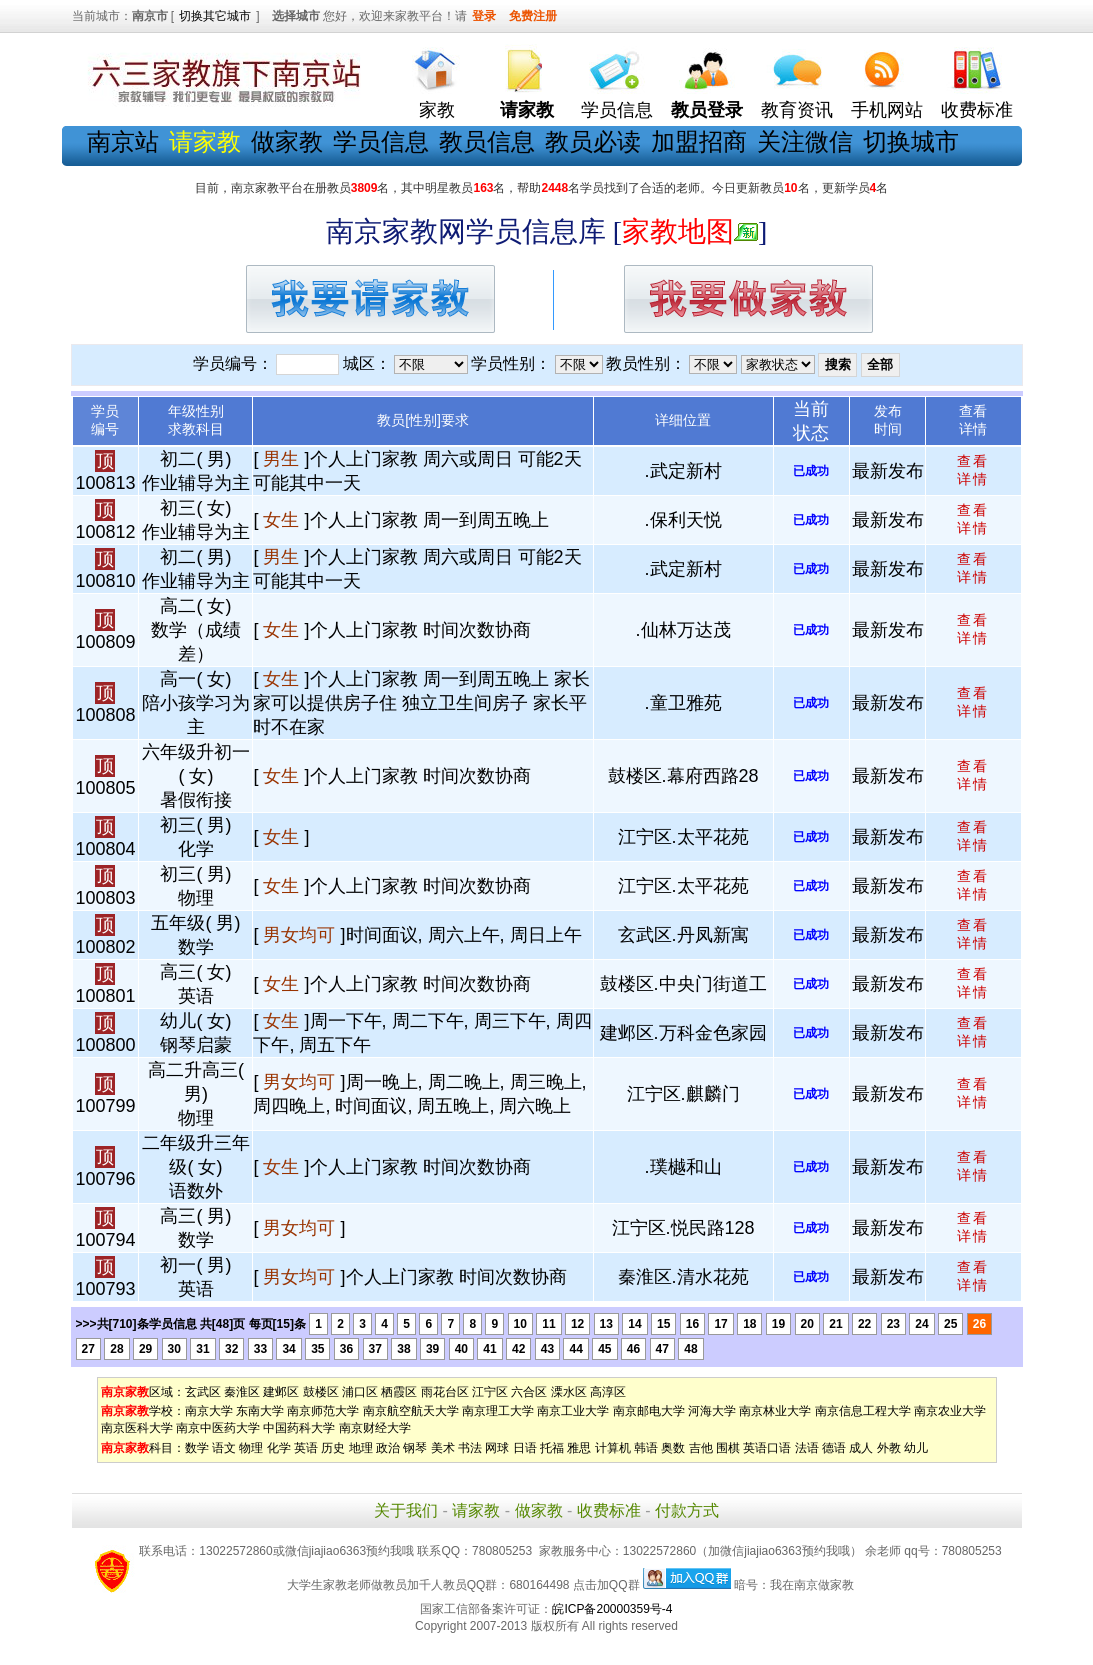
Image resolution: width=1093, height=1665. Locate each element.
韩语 (646, 1448)
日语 (525, 1448)
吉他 (701, 1448)
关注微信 (805, 141)
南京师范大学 (323, 1411)
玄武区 (203, 1392)
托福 (552, 1448)
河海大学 (712, 1411)
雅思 (579, 1448)
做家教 (287, 141)
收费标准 (977, 110)
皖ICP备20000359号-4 (612, 1609)
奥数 (673, 1448)
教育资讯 (797, 110)
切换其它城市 (215, 16)
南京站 (123, 141)
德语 (834, 1448)
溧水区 (569, 1392)
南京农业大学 (950, 1411)
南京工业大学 (573, 1411)
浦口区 (360, 1392)
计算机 (613, 1448)
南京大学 (209, 1411)
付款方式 (687, 1510)
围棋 (728, 1448)
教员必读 (593, 141)
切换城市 (911, 141)
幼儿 (916, 1448)
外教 (889, 1448)
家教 (437, 110)
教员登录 (707, 110)
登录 (484, 16)
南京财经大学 (375, 1428)
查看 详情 (973, 470)
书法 (470, 1448)
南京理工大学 (498, 1411)
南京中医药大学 (218, 1428)
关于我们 (406, 1510)
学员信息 (617, 110)
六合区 (529, 1392)
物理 (251, 1448)
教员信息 (487, 141)
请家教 (476, 1510)
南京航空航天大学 (411, 1411)
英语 (306, 1448)
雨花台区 (445, 1392)
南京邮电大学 (649, 1411)
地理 (361, 1448)
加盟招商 (699, 141)
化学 (279, 1448)
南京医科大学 (137, 1428)
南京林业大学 (775, 1411)
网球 (497, 1448)
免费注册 (533, 16)
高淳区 (608, 1392)
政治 (388, 1448)
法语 (807, 1448)
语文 (224, 1448)
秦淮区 (242, 1392)
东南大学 (260, 1411)
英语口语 (767, 1448)
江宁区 (490, 1392)
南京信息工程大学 (863, 1411)
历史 (333, 1448)
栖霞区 (399, 1392)
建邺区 (281, 1392)
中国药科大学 (299, 1428)
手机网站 (887, 110)
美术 (443, 1448)
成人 (861, 1448)
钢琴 (415, 1448)
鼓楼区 (321, 1392)
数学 (197, 1448)
